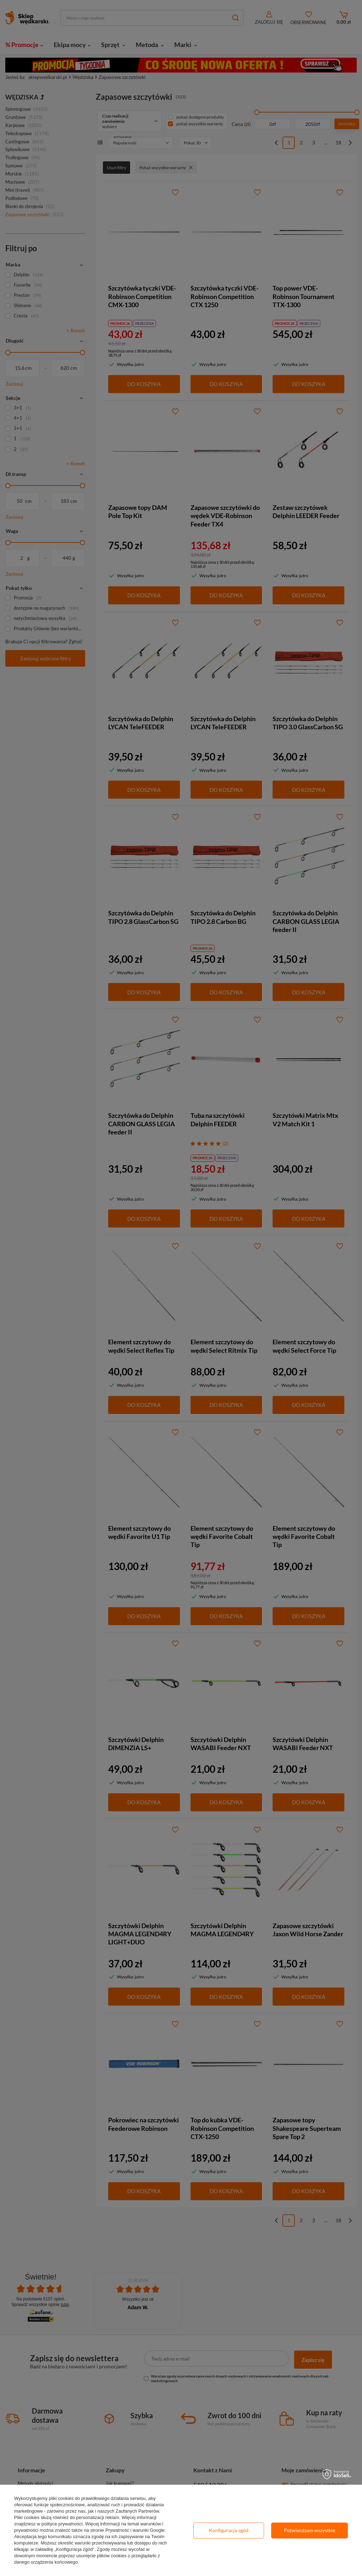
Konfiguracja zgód (229, 2530)
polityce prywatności (61, 2523)
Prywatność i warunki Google (135, 2530)
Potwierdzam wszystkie (309, 2530)
